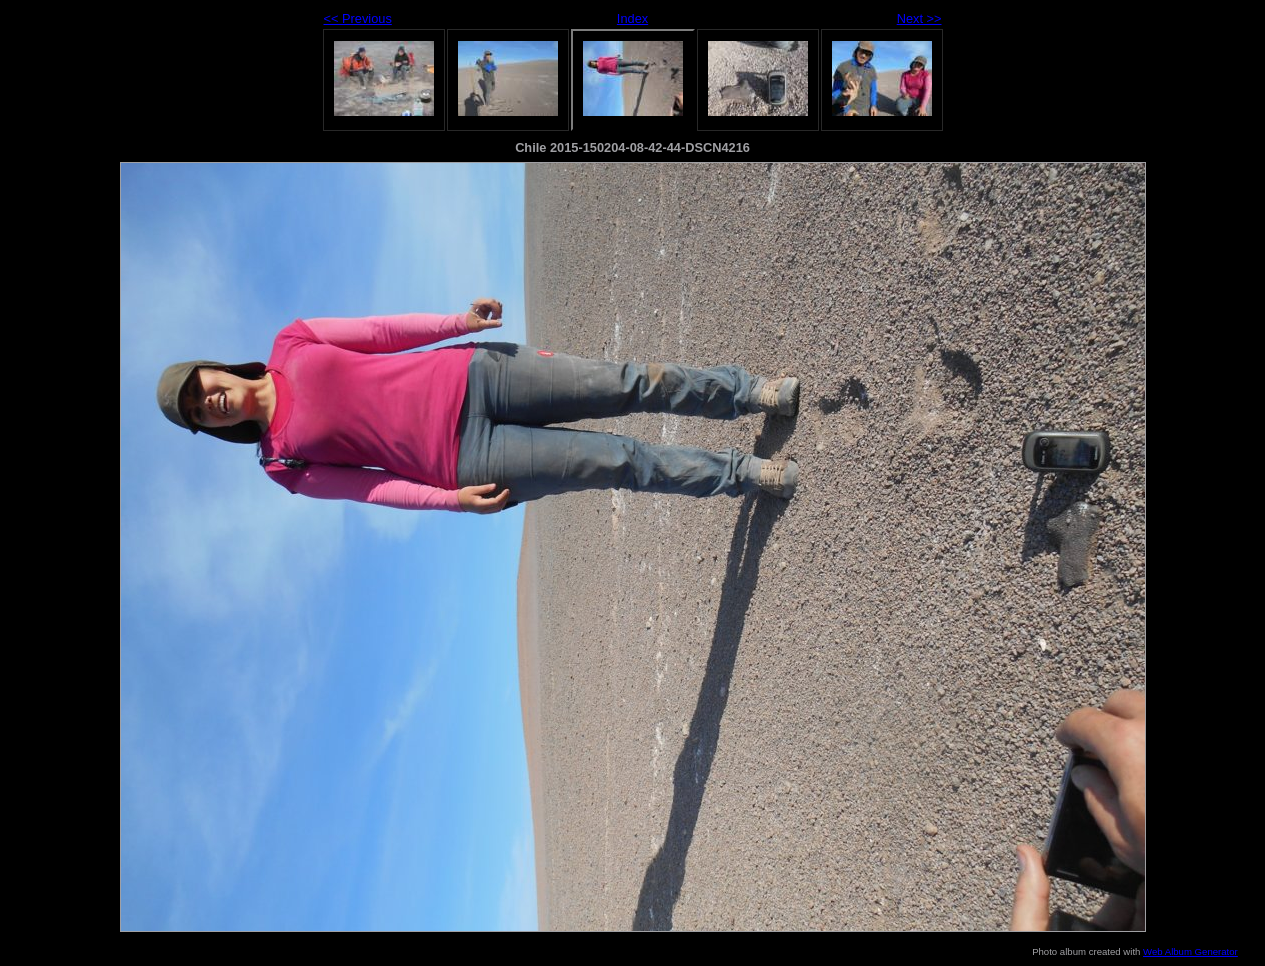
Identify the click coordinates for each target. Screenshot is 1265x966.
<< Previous (358, 18)
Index (632, 18)
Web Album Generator (1190, 951)
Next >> (919, 18)
